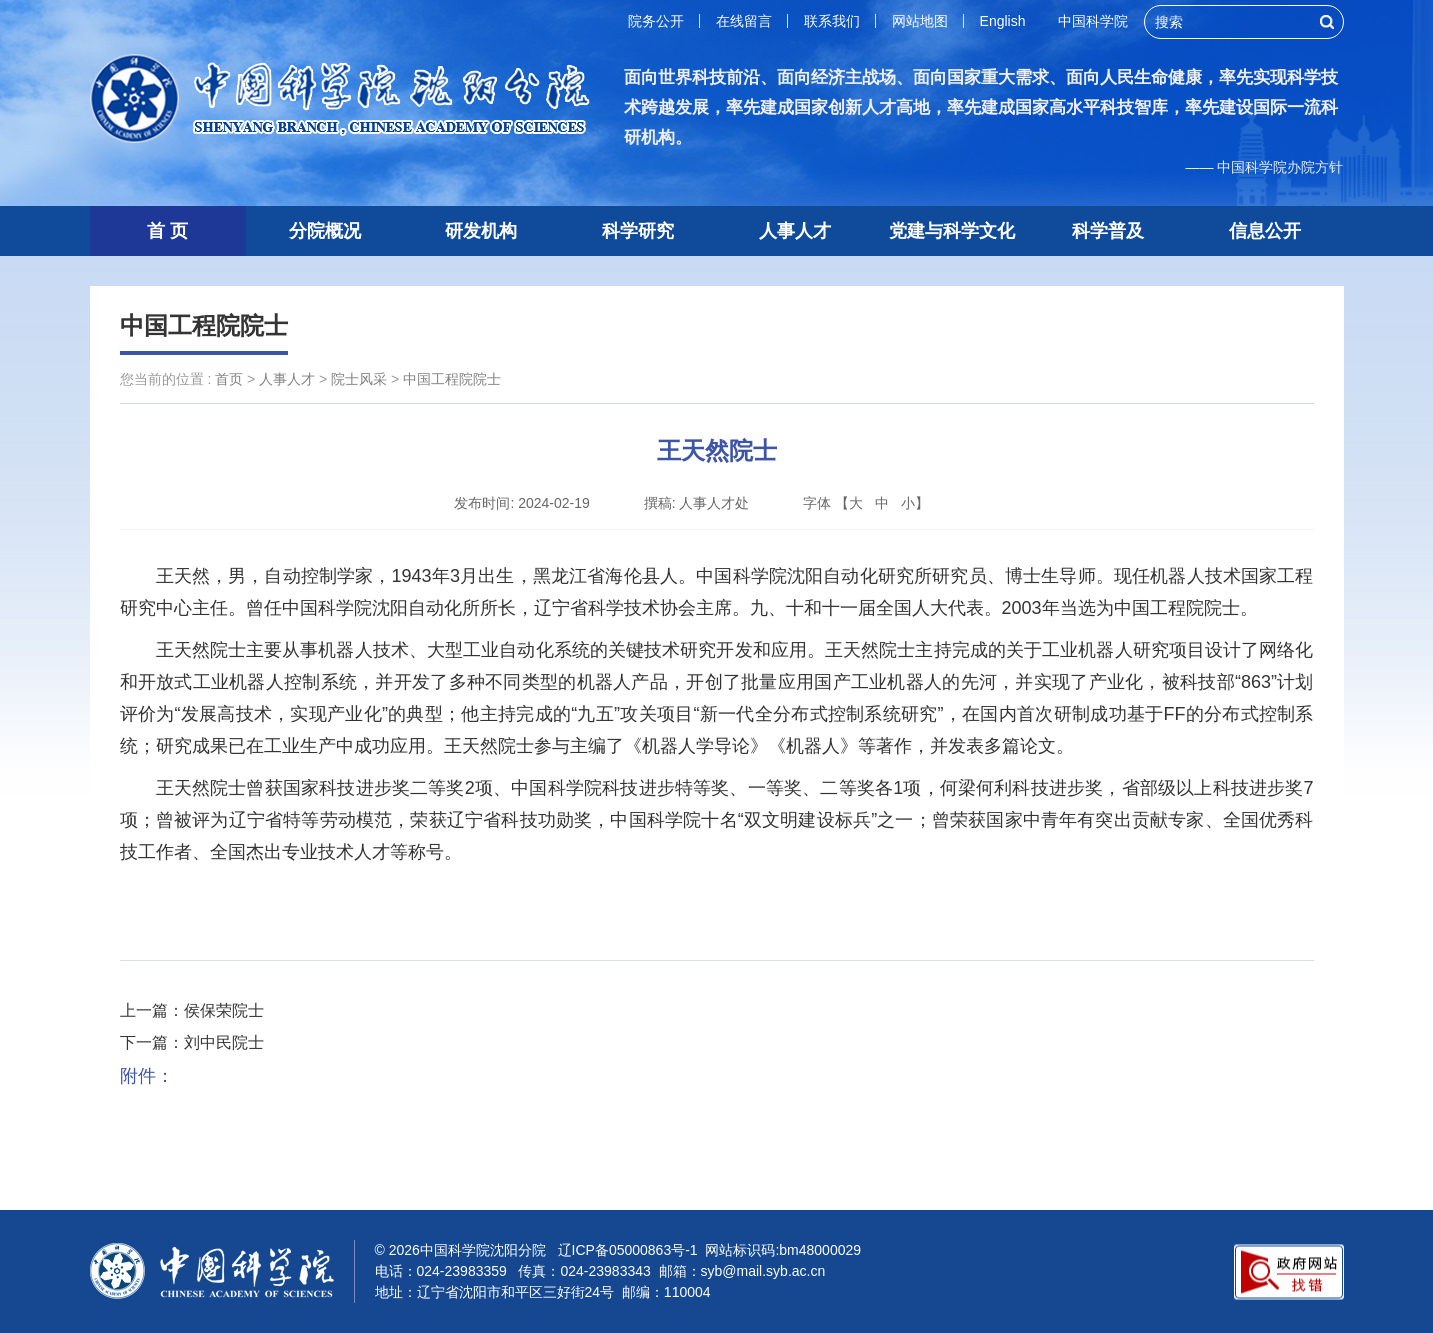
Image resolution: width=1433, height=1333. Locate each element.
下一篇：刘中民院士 (192, 1042)
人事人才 (795, 231)
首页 (229, 379)
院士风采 (359, 379)
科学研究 (638, 231)
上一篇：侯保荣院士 (192, 1010)
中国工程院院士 (204, 325)
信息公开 (1265, 231)
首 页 (167, 231)
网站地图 (920, 21)
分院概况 (325, 231)
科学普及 (1108, 231)
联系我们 (832, 21)
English (1003, 21)
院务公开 (656, 21)
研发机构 (481, 231)
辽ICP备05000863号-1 (628, 1250)
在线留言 (744, 21)
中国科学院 (1093, 21)
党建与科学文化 (952, 231)
